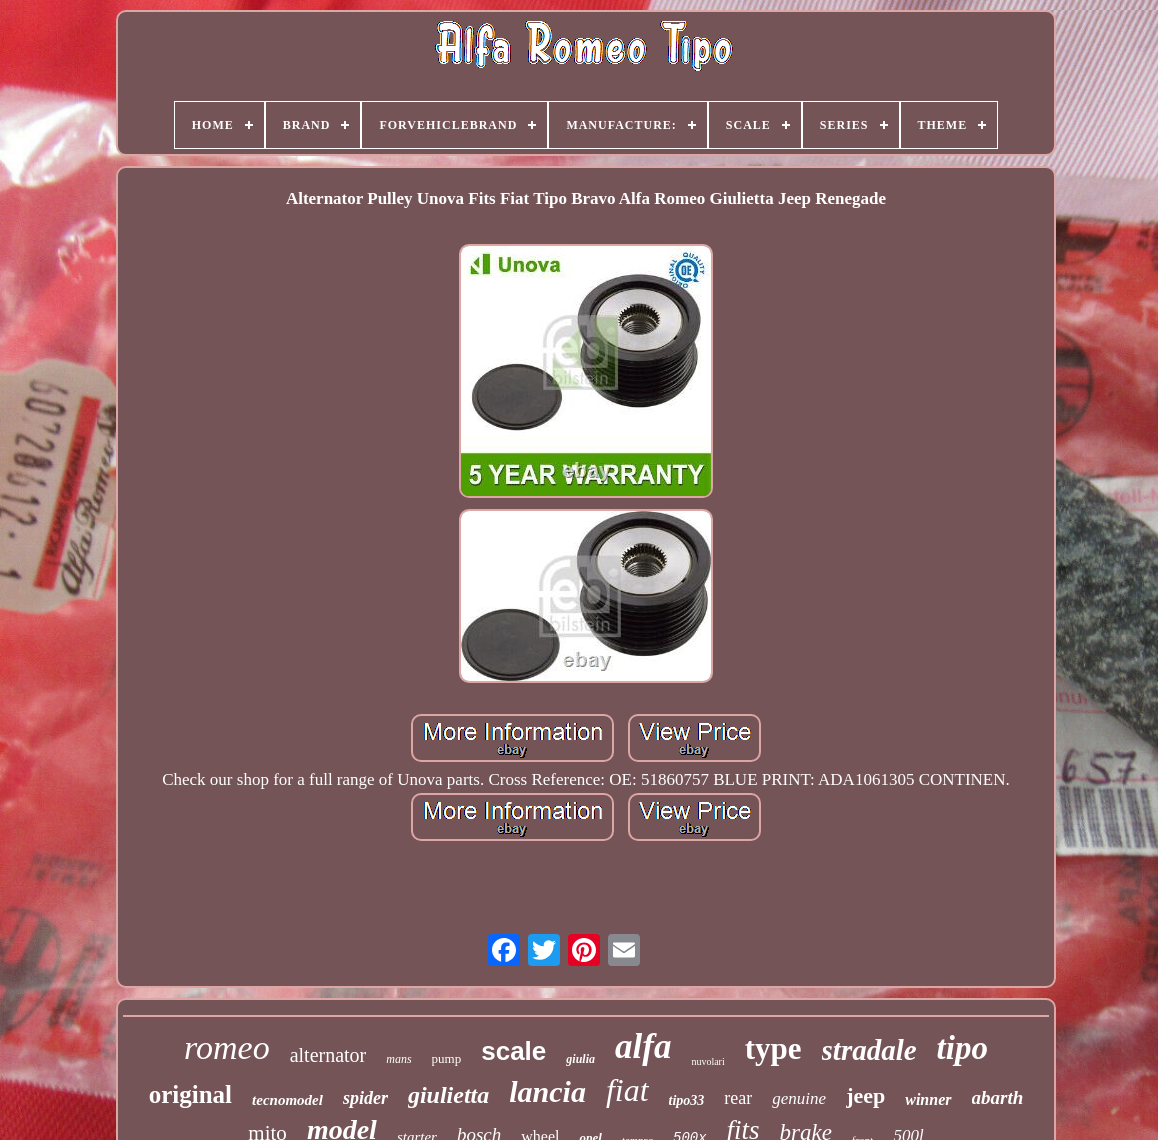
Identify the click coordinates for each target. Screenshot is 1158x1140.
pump (447, 1058)
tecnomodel (287, 1100)
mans (398, 1059)
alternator (328, 1055)
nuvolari (707, 1061)
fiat (627, 1090)
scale (513, 1051)
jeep (865, 1095)
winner (928, 1099)
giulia (580, 1059)
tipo (962, 1048)
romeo (227, 1047)
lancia (547, 1091)
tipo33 (687, 1100)
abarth (998, 1097)
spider (365, 1098)
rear (738, 1098)
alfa (643, 1046)
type (773, 1048)
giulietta (448, 1095)
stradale (869, 1050)
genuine (799, 1098)
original (190, 1094)
